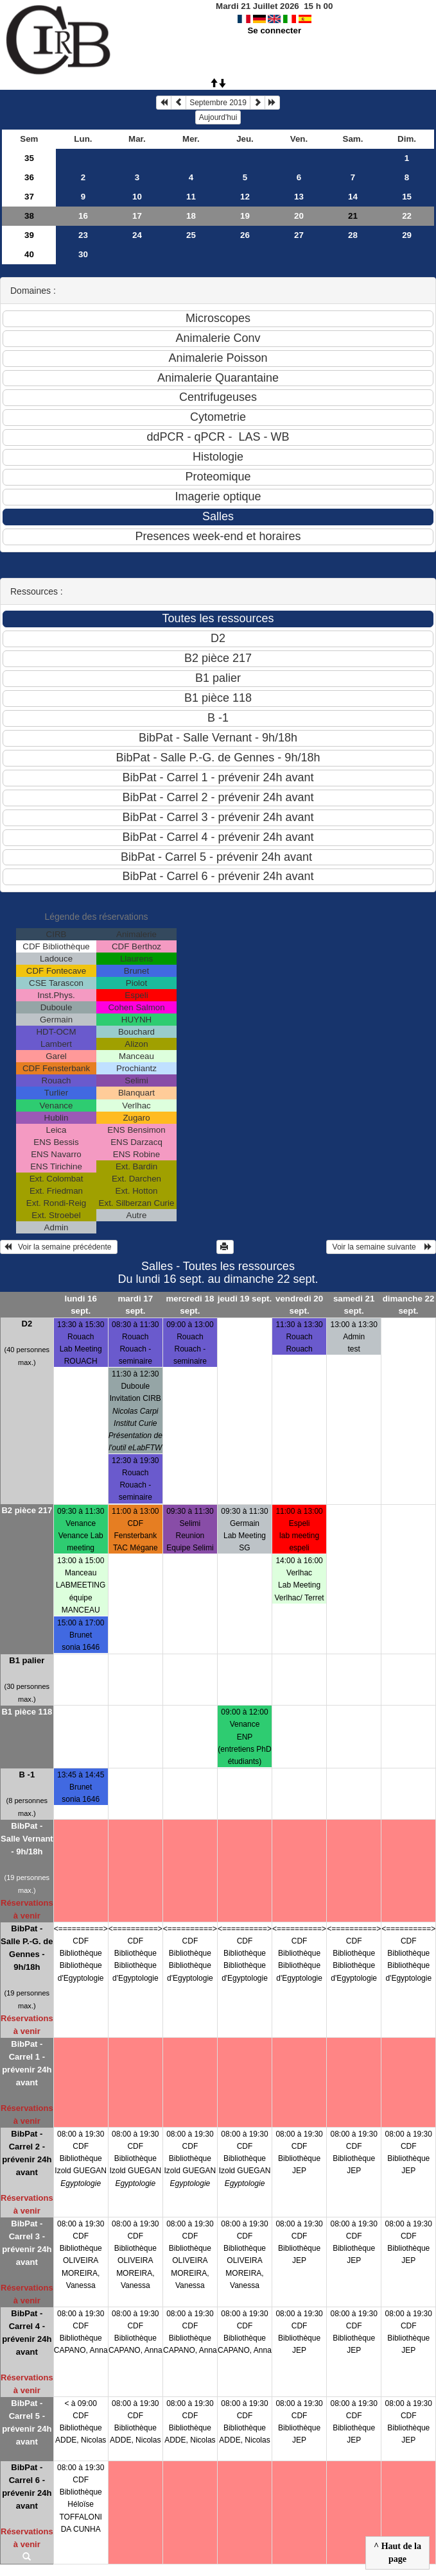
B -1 (27, 1774)
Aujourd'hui (218, 117)
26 (245, 235)
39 (29, 235)
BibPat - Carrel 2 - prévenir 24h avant (26, 2153)
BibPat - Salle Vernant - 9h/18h (27, 1838)
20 (299, 216)
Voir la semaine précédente (59, 1246)
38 (29, 216)
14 (353, 196)
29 (407, 235)
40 (29, 254)
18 (191, 216)
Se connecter (274, 30)
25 (191, 235)
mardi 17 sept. (135, 1305)
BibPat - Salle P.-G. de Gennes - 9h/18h (27, 1948)
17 (137, 216)
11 (191, 196)
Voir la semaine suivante (381, 1246)
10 (137, 196)
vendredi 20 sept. (299, 1305)
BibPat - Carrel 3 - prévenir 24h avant (26, 2243)
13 (299, 196)
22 (407, 216)
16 (83, 216)
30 (83, 254)
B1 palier (26, 1660)
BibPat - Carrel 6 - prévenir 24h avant (26, 2486)
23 (83, 235)
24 (137, 235)
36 (29, 177)
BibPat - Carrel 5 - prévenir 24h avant (26, 2422)
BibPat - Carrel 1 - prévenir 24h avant (26, 2063)
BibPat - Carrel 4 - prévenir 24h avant (26, 2333)
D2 (27, 1323)
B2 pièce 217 (26, 1510)
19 (245, 216)
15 (407, 196)
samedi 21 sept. (353, 1305)
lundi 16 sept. (81, 1305)
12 (245, 196)
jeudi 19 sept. (245, 1298)
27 (299, 235)
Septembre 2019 (218, 102)
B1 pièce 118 (26, 1711)
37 (29, 196)
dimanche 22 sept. (409, 1305)
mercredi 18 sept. (190, 1305)
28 (353, 235)
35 (29, 158)
